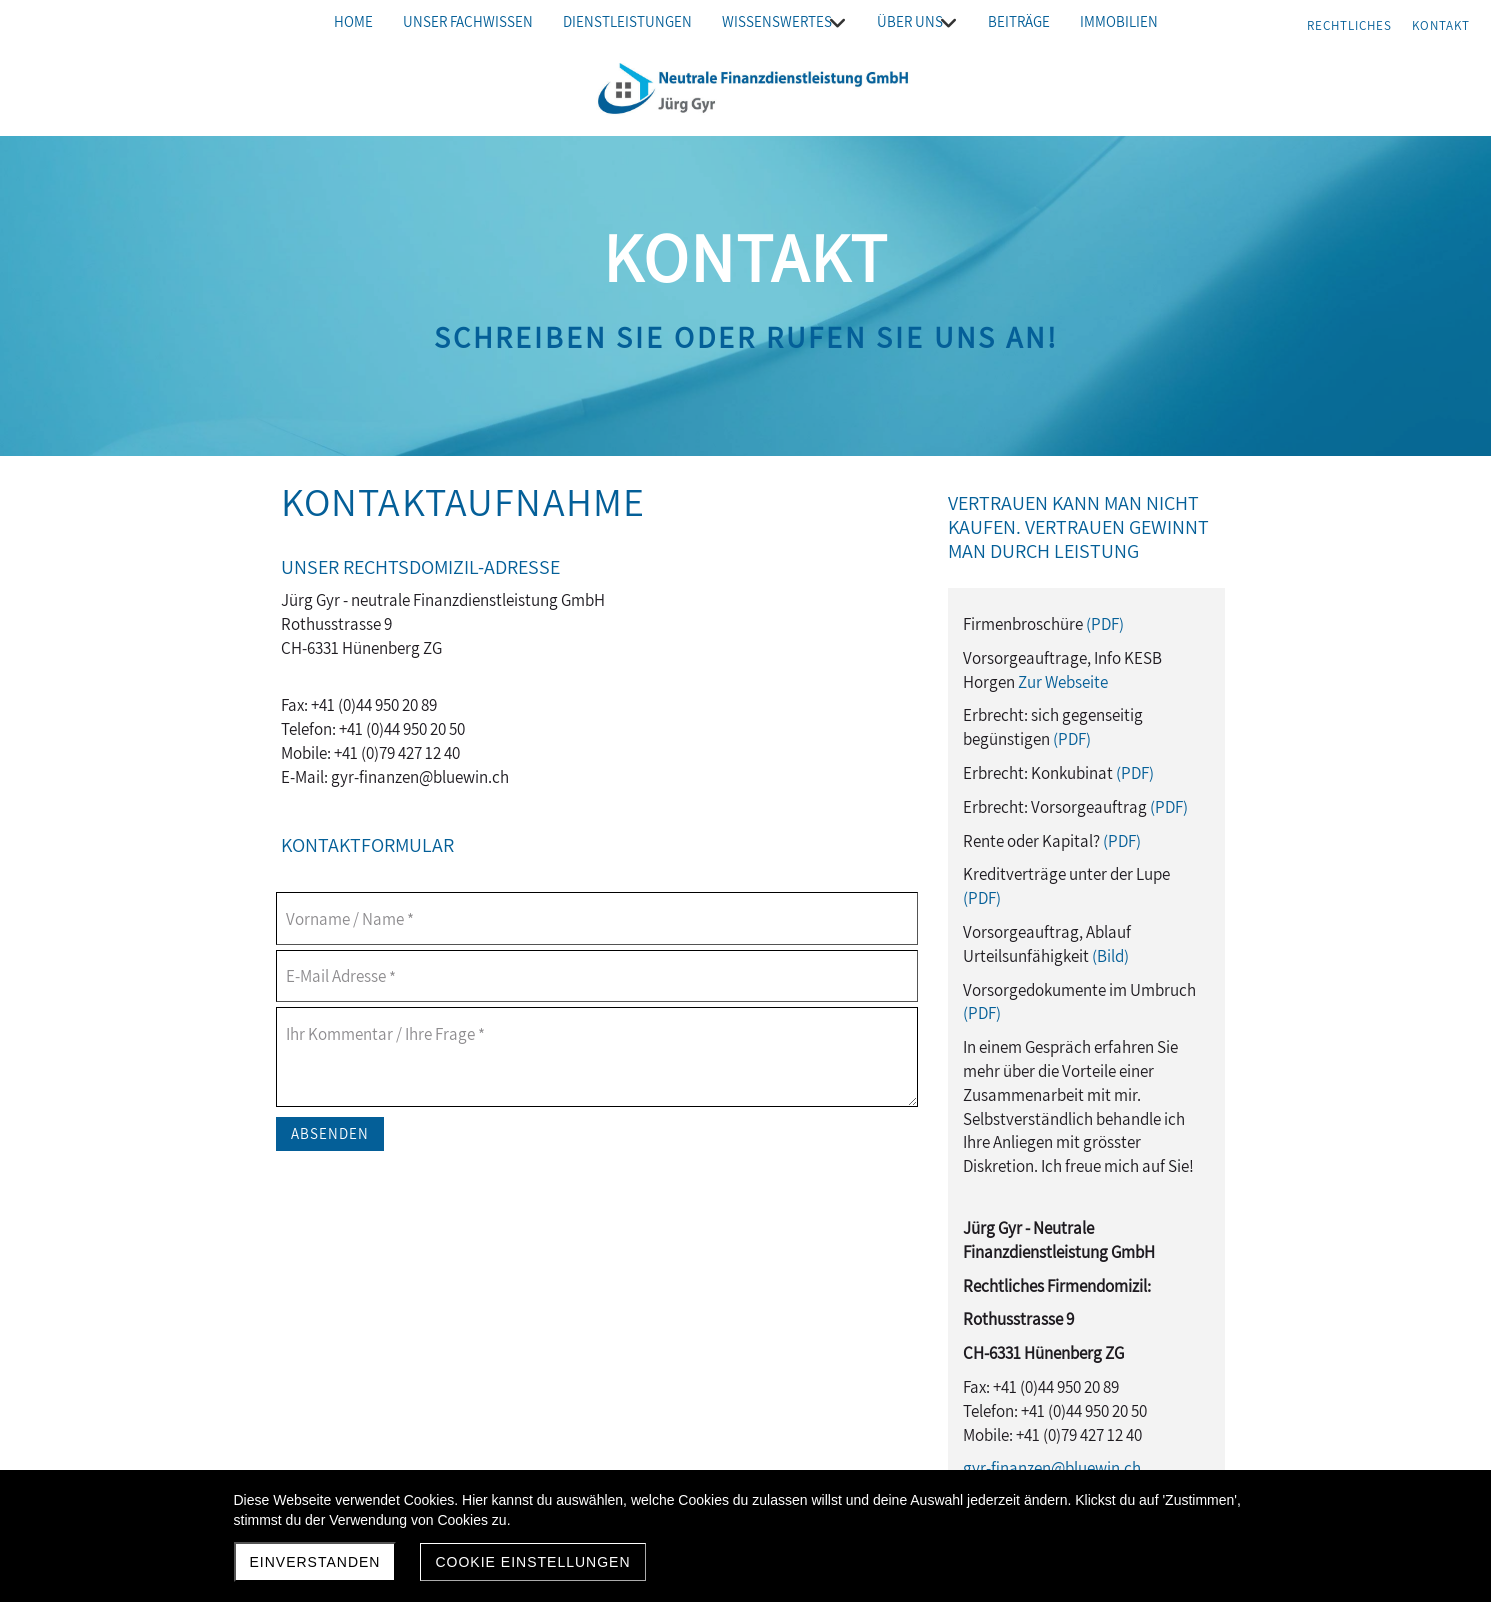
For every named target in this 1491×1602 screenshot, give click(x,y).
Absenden (330, 1133)
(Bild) (1110, 956)
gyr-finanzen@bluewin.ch (1052, 1468)
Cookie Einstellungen (532, 1562)
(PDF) (1105, 624)
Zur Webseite (1063, 682)
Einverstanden (315, 1562)
